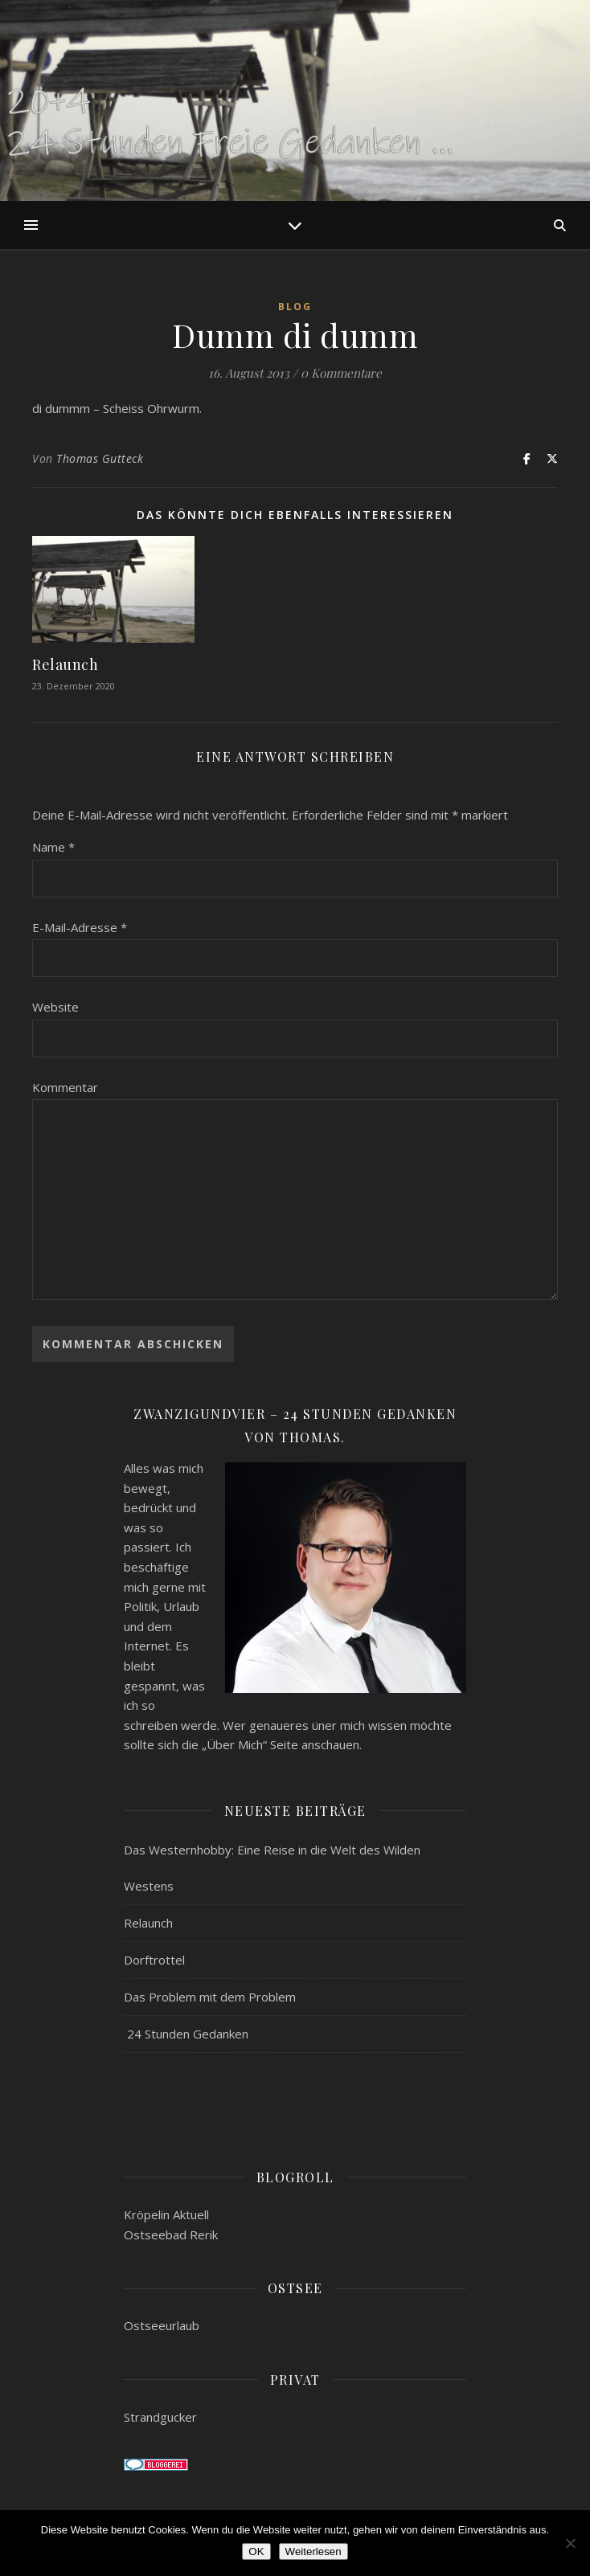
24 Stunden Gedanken (186, 2034)
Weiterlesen (313, 2551)
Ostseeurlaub (161, 2325)
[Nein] (570, 2543)
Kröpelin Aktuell (166, 2214)
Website (55, 1007)
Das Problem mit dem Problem (210, 1997)
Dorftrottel (154, 1960)
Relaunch (65, 664)
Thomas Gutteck (99, 458)
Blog (295, 306)
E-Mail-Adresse (79, 927)
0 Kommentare (341, 373)
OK (256, 2551)
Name (53, 847)
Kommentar (65, 1087)
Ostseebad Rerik (171, 2234)
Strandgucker (160, 2417)
